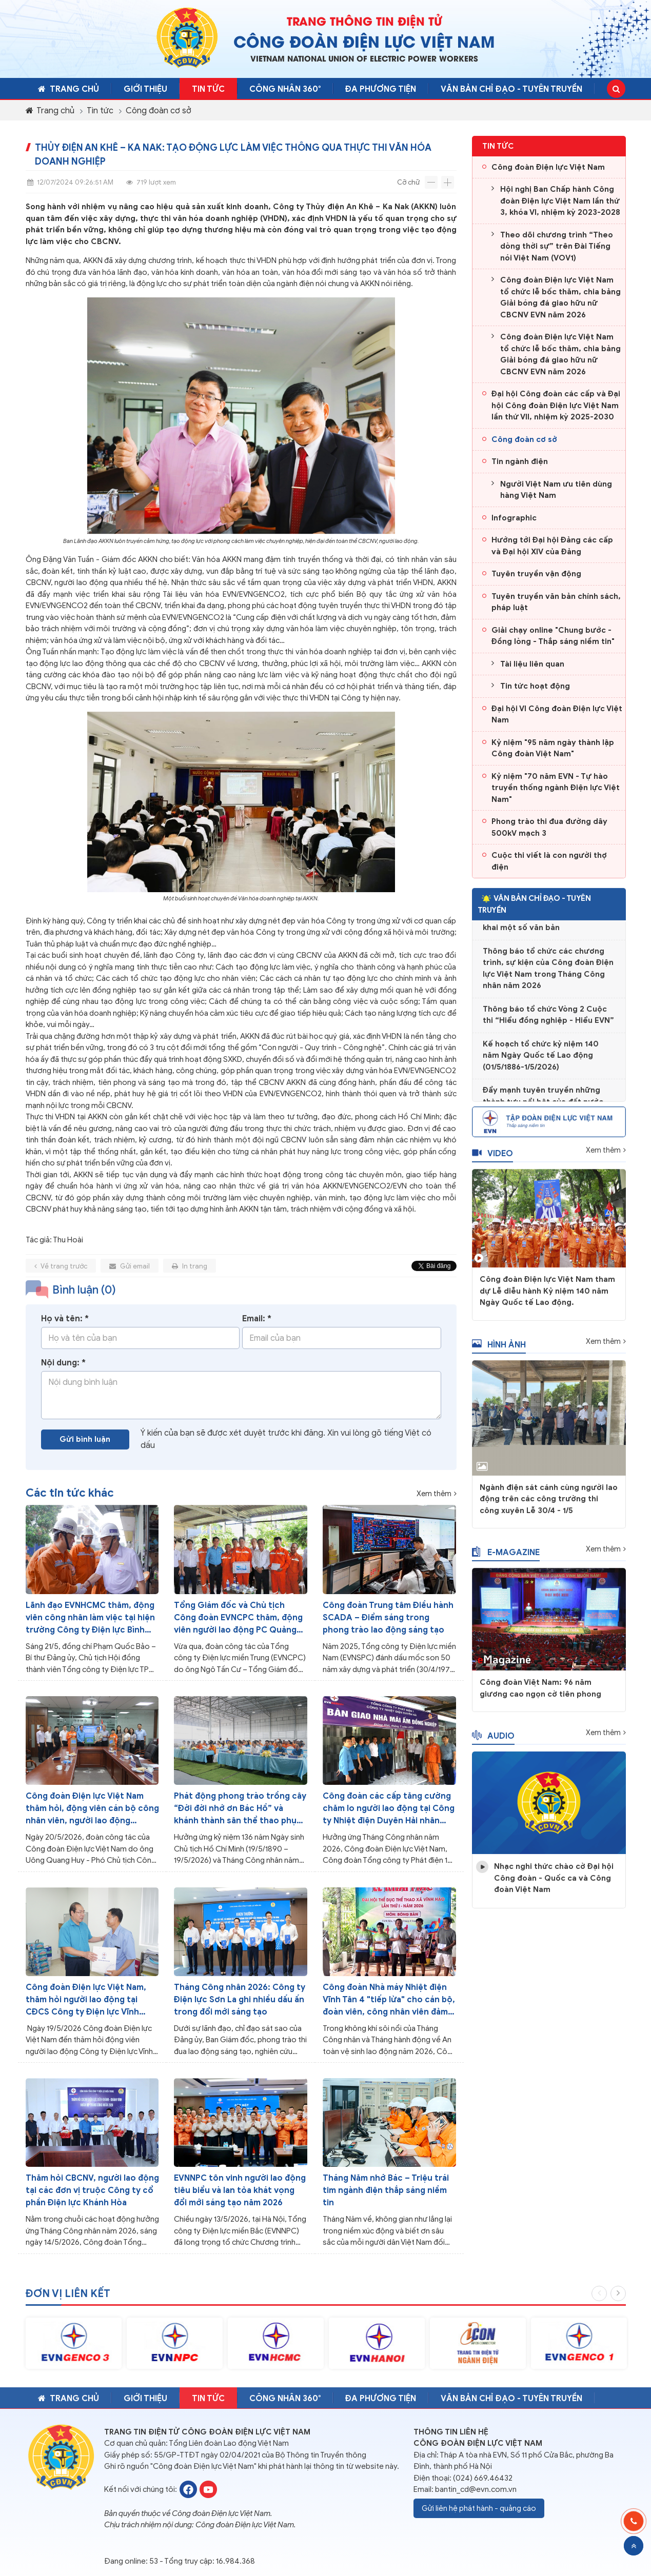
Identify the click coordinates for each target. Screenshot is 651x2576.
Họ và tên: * (65, 1327)
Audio (493, 1743)
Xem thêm (434, 1494)
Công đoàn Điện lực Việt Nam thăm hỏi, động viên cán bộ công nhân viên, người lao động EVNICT (92, 1809)
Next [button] (618, 2301)
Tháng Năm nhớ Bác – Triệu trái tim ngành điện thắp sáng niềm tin (386, 2190)
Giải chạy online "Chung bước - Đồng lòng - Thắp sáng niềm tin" (553, 636)
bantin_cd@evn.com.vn (476, 2489)
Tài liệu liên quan (532, 664)
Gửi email (129, 1274)
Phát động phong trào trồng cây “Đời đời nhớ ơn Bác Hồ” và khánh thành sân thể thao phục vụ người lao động (240, 1809)
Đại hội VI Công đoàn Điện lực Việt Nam (556, 714)
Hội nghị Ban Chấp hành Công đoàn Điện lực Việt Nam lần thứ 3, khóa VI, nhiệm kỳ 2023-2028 (560, 201)
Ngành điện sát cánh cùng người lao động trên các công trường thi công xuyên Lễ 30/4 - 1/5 (549, 1507)
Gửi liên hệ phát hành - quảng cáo (479, 2508)
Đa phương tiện (380, 89)
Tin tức (208, 89)
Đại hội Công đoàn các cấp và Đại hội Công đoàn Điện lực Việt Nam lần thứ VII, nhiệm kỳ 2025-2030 (555, 405)
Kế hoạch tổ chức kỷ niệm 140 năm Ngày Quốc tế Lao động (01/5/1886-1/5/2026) (541, 1065)
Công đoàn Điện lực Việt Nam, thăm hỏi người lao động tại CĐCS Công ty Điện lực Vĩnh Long (86, 2000)
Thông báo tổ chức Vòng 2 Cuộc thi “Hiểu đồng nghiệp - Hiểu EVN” (548, 1024)
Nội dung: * (63, 1371)
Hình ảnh (499, 1352)
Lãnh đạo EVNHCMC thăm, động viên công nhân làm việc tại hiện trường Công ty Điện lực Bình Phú (90, 1618)
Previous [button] (599, 2301)
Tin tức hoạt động (535, 686)
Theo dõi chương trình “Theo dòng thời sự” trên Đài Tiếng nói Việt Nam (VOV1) (556, 246)
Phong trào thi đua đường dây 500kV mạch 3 (549, 827)
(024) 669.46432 (482, 2478)
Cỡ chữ (408, 182)
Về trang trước (60, 1274)
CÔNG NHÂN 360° (285, 89)
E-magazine (506, 1560)
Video (492, 1161)
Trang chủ (68, 89)
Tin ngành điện (519, 461)
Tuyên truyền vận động (536, 573)
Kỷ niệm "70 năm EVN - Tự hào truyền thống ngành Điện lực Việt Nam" (555, 788)
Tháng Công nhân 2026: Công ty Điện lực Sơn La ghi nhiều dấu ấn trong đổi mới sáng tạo (239, 1999)
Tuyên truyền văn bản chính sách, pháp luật (556, 602)
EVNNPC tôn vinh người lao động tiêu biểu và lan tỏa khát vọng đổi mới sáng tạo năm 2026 (240, 2190)
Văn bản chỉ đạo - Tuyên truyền (511, 89)
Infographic (514, 517)
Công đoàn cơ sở (158, 111)
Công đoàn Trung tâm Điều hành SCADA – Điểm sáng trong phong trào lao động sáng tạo (388, 1617)
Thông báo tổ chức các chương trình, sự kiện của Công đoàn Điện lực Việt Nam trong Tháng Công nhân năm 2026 (548, 978)
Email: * (256, 1327)
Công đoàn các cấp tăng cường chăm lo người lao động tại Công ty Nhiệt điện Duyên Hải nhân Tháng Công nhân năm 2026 (389, 1809)
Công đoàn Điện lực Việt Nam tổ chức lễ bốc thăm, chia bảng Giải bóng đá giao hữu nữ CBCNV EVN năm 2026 (560, 297)
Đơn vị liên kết (68, 2301)
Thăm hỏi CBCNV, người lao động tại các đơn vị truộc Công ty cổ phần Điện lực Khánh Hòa (92, 2190)
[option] (73, 2351)
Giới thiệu (145, 89)
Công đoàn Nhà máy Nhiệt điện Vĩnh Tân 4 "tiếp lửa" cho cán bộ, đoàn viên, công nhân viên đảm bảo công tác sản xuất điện (389, 2000)
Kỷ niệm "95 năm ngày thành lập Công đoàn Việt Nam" (552, 748)
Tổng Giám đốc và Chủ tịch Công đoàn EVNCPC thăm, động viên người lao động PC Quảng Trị (238, 1618)
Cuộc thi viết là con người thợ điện (549, 861)
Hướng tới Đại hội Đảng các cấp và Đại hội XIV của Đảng (552, 545)
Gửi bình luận (85, 1447)
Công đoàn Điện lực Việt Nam (548, 167)
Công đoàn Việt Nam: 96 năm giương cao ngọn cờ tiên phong (540, 1695)
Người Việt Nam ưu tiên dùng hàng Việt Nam (556, 489)
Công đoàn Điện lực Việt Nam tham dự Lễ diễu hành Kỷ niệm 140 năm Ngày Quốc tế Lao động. (547, 1298)
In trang (189, 1274)
